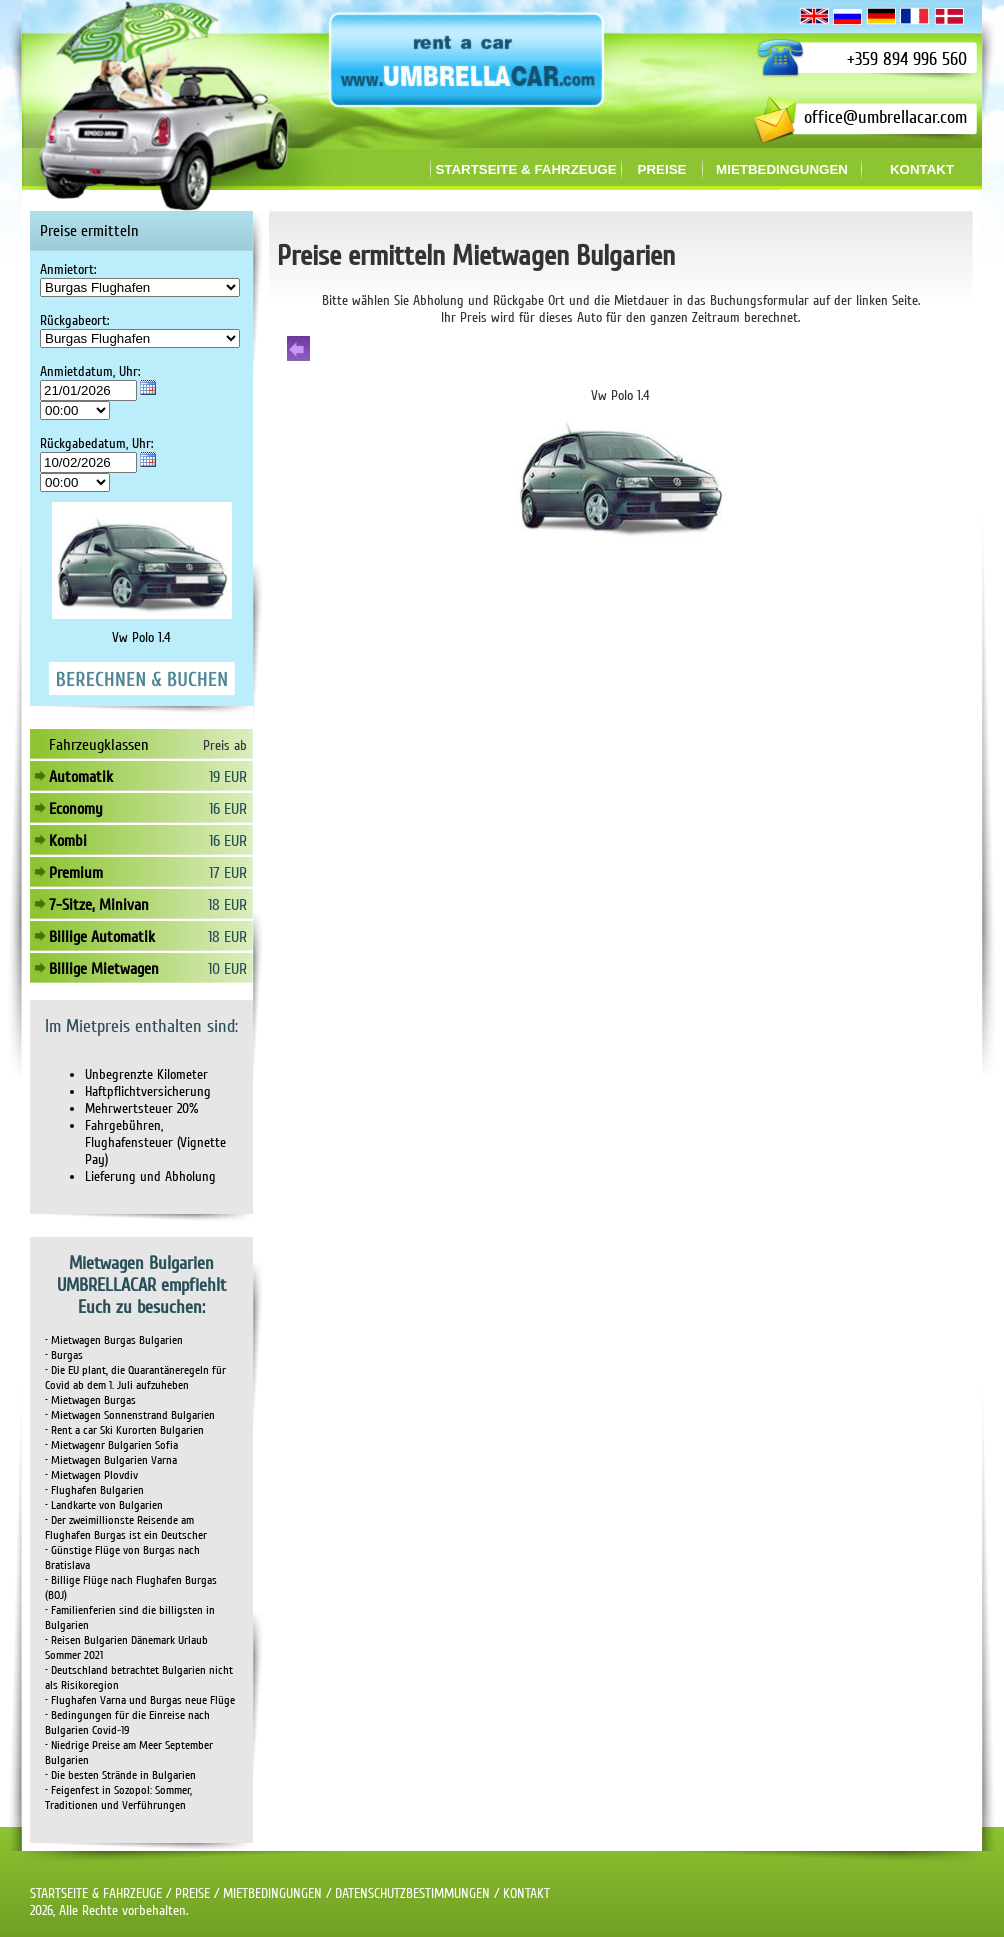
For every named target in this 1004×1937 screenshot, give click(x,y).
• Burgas (64, 1355)
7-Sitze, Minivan (99, 905)
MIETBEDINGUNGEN (272, 1893)
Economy (76, 809)
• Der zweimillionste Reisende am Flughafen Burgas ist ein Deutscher (126, 1528)
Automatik (81, 777)
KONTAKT (526, 1893)
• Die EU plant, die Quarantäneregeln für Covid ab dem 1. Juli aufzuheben (135, 1378)
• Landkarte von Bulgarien (104, 1505)
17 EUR (228, 873)
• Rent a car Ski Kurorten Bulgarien (124, 1430)
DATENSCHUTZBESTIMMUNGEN (412, 1893)
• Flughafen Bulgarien (94, 1490)
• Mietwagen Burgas (90, 1400)
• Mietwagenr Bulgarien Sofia (111, 1445)
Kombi (68, 841)
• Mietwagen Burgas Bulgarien (114, 1340)
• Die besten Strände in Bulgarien (120, 1775)
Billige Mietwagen (104, 969)
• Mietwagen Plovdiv (91, 1475)
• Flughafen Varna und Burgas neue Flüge (140, 1700)
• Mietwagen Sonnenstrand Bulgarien (130, 1415)
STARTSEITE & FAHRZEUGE (96, 1893)
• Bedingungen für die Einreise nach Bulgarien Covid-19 (127, 1723)
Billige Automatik (102, 937)
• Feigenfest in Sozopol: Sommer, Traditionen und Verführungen (118, 1798)
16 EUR (228, 809)
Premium (76, 873)
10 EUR (227, 969)
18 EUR (227, 905)
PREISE (192, 1893)
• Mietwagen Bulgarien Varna (111, 1460)
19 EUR (228, 777)
